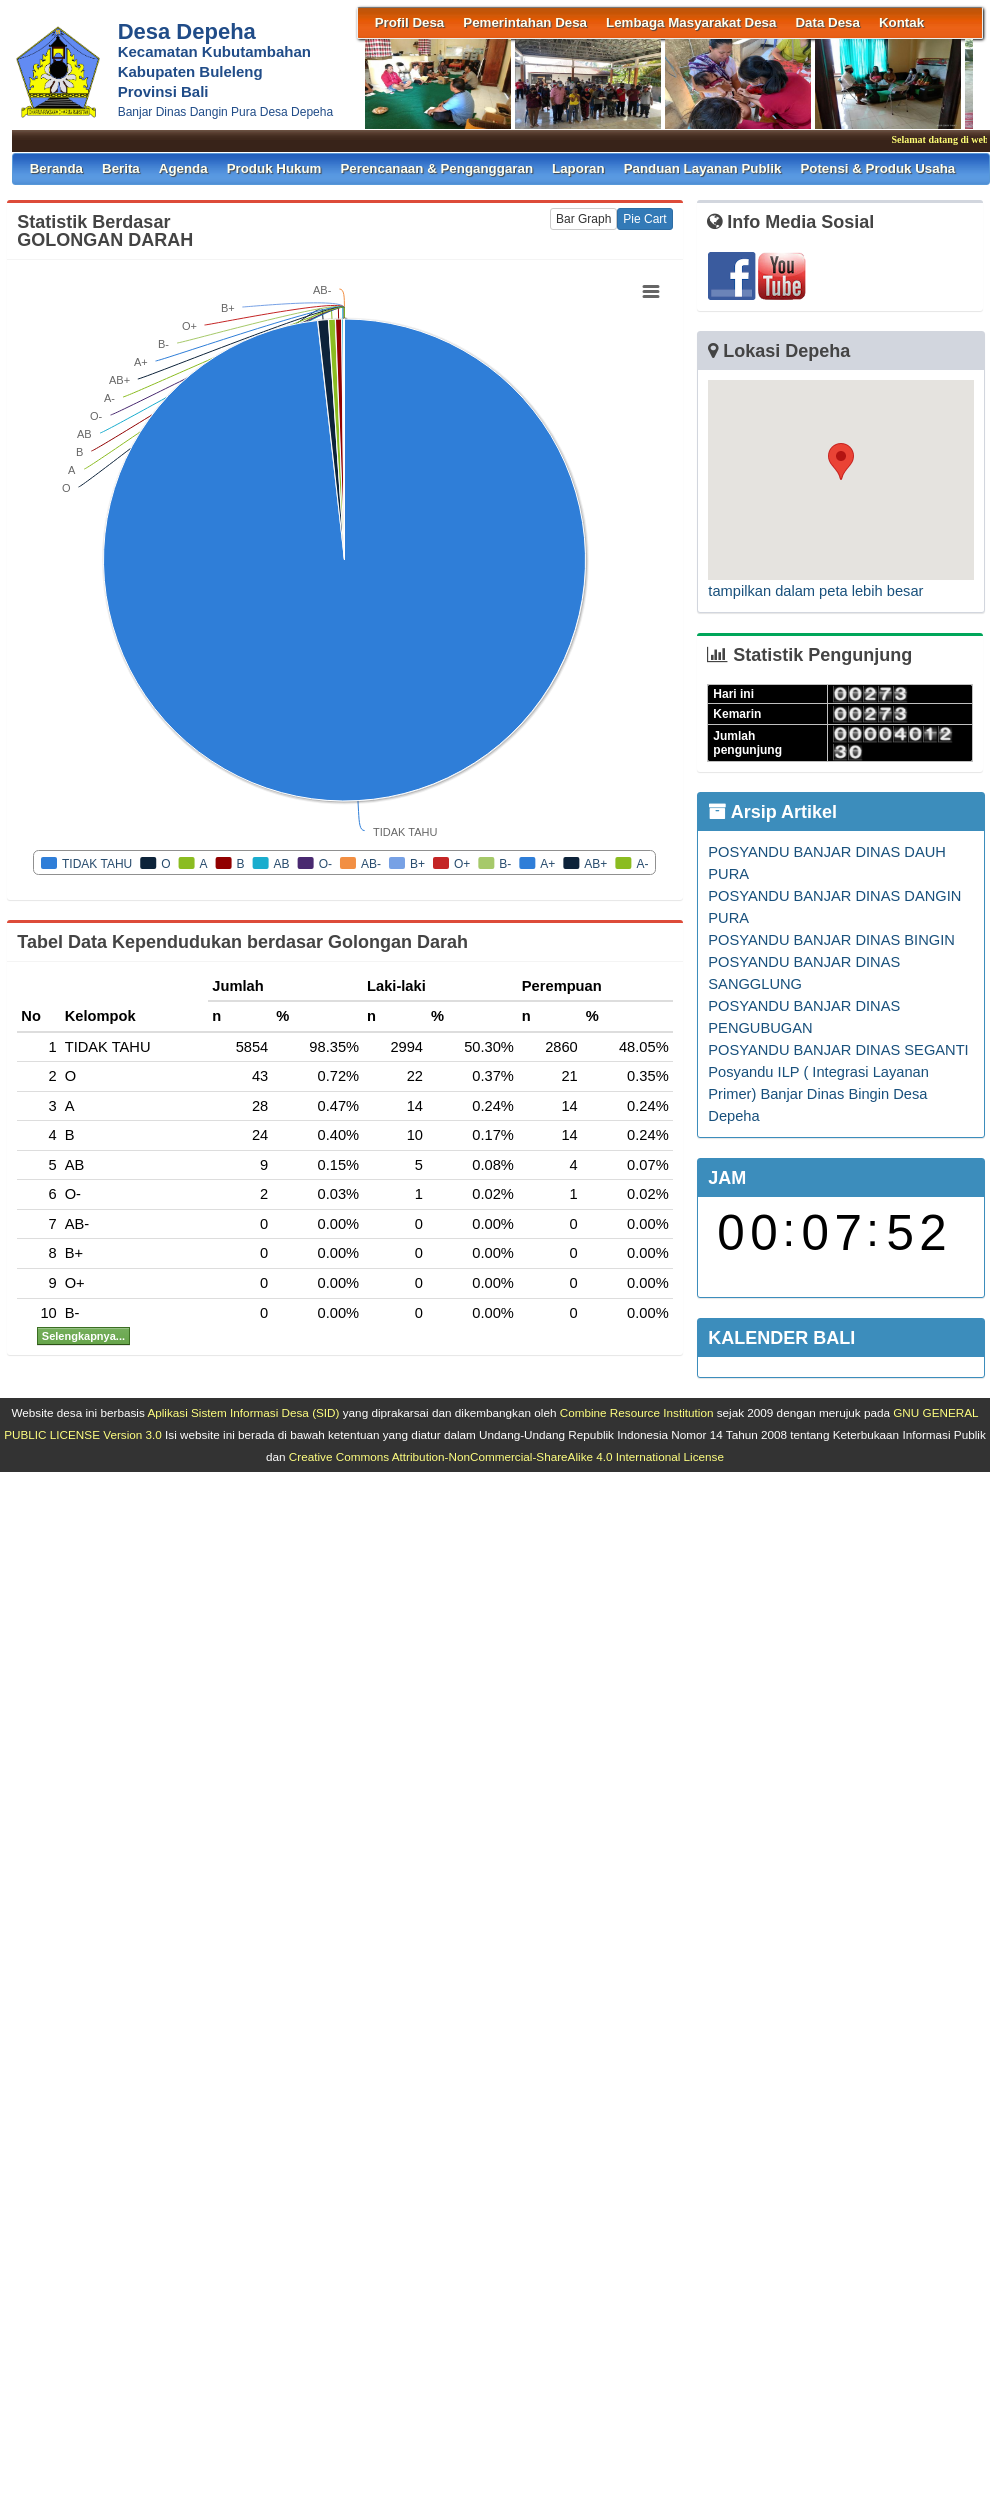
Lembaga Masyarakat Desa (691, 22)
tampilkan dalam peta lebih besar (815, 591)
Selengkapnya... (83, 1336)
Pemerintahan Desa (525, 22)
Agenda (183, 168)
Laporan (578, 168)
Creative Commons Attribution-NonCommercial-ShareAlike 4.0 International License (506, 1456)
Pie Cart (644, 219)
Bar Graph (583, 219)
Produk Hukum (274, 168)
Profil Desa (410, 22)
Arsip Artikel (772, 812)
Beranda (56, 168)
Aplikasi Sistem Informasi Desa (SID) (243, 1412)
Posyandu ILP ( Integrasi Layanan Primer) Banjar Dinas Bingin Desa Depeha (818, 1094)
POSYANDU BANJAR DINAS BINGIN (831, 940)
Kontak (901, 22)
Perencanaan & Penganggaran (436, 168)
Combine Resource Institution (637, 1412)
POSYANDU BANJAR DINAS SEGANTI (838, 1050)
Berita (121, 168)
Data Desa (827, 22)
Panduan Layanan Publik (703, 168)
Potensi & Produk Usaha (877, 168)
